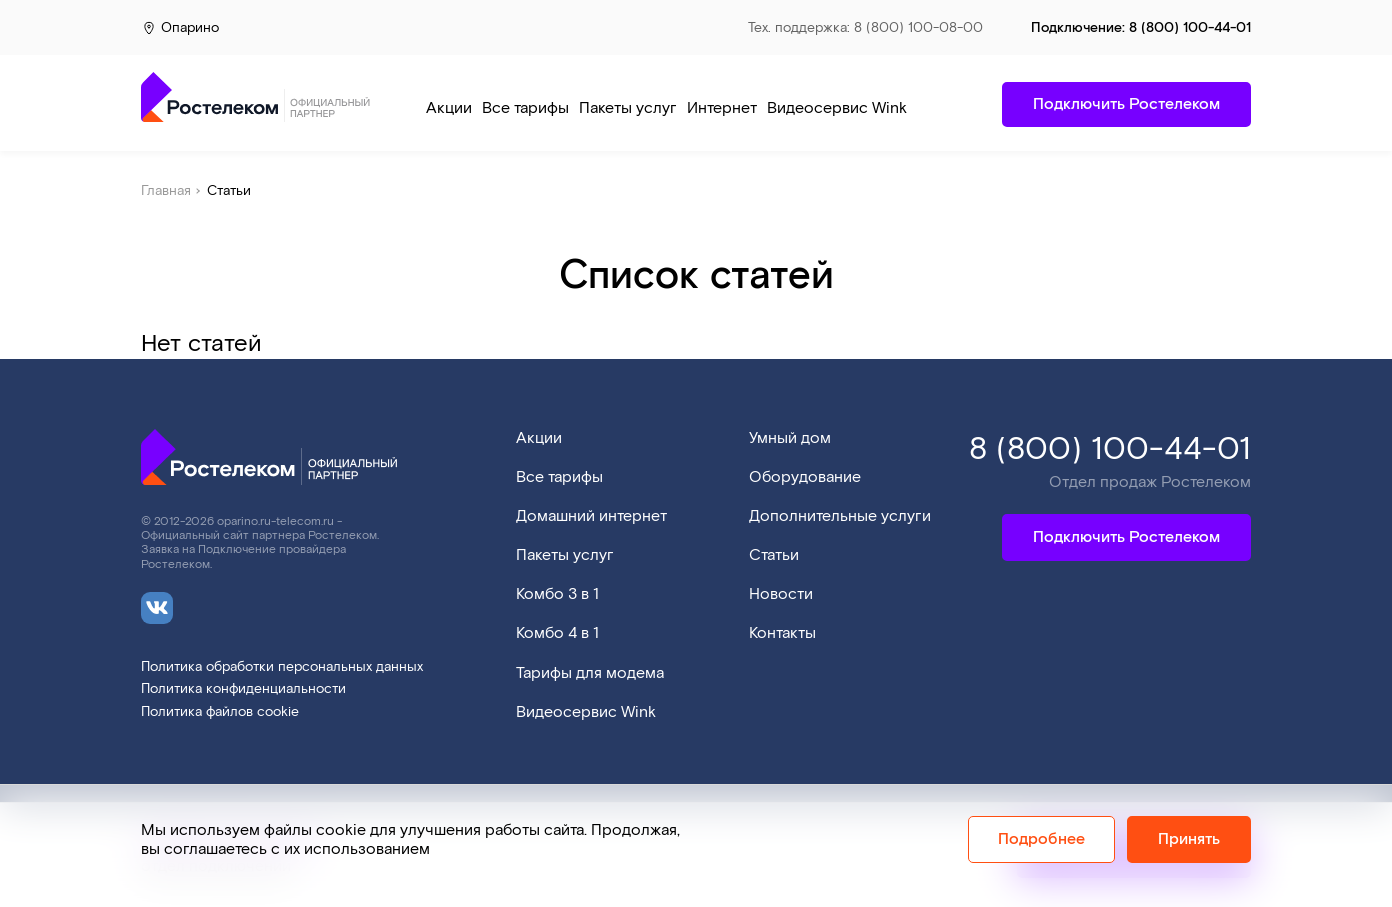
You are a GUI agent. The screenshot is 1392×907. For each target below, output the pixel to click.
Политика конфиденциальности (243, 689)
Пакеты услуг (628, 108)
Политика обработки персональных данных (282, 667)
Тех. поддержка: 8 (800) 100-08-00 (865, 28)
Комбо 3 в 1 (557, 594)
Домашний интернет (591, 516)
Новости (781, 594)
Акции (449, 108)
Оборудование (805, 477)
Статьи (774, 555)
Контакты (782, 633)
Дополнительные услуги (840, 516)
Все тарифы (525, 108)
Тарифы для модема (590, 673)
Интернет (722, 108)
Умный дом (790, 438)
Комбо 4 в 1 (557, 633)
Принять (1189, 839)
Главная (166, 191)
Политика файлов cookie (220, 712)
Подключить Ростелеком (1126, 537)
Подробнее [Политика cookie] (1041, 839)
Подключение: (1141, 28)
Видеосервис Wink (837, 108)
